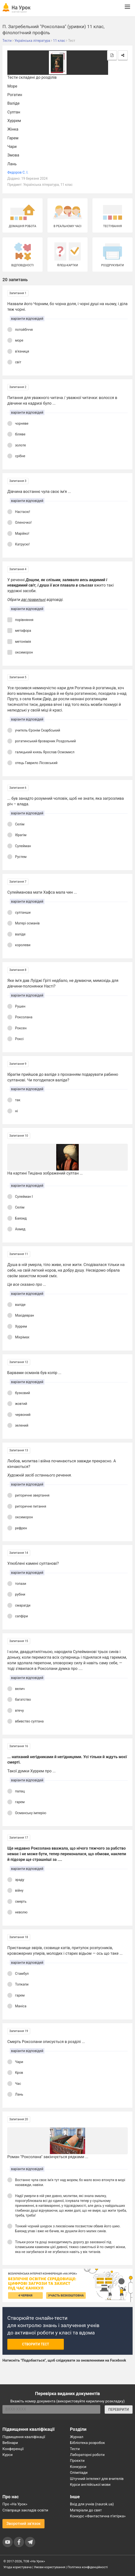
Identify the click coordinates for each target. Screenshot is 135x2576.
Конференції (13, 2449)
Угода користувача (17, 2567)
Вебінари (10, 2443)
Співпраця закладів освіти (25, 2510)
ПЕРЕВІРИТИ (118, 2409)
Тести (75, 2449)
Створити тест (35, 2344)
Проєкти (77, 2460)
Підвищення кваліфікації (23, 2437)
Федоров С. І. (17, 172)
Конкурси (78, 2467)
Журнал (76, 2437)
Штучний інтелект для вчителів (97, 2478)
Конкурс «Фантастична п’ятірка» (97, 2516)
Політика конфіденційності (88, 2567)
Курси (7, 2455)
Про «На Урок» (14, 2504)
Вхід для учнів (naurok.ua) (92, 2504)
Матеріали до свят (86, 2510)
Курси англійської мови (90, 2484)
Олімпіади (79, 2472)
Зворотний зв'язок (23, 2523)
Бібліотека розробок (87, 2443)
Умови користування (49, 2567)
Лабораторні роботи (87, 2455)
